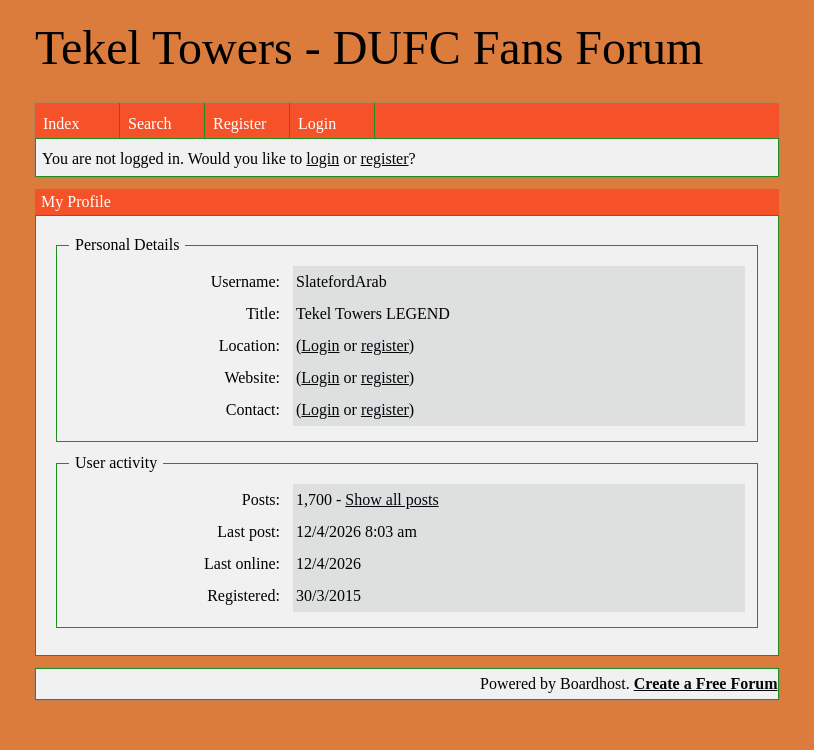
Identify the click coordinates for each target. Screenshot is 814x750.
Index (61, 123)
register (385, 158)
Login (317, 123)
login (322, 158)
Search (150, 123)
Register (239, 123)
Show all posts (391, 499)
